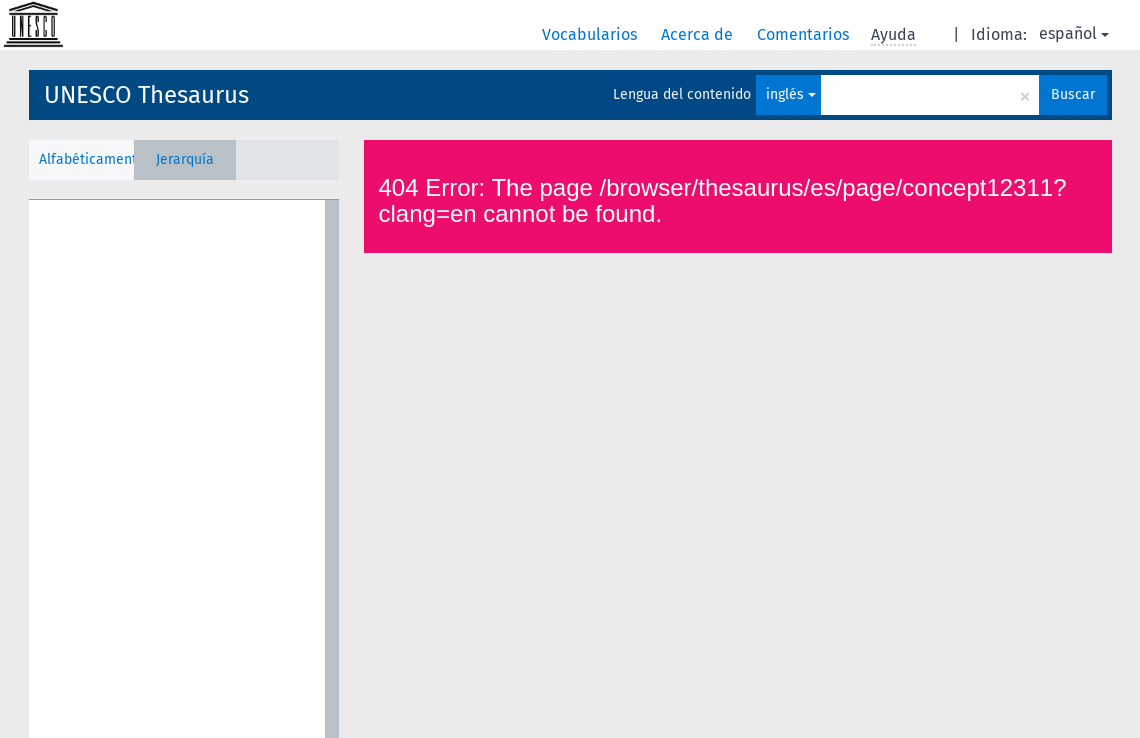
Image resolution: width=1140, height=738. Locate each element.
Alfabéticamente (86, 159)
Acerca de (699, 34)
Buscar (1073, 94)
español (1074, 33)
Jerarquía (185, 159)
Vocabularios (591, 34)
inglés (791, 94)
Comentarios (805, 34)
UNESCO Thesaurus (146, 95)
